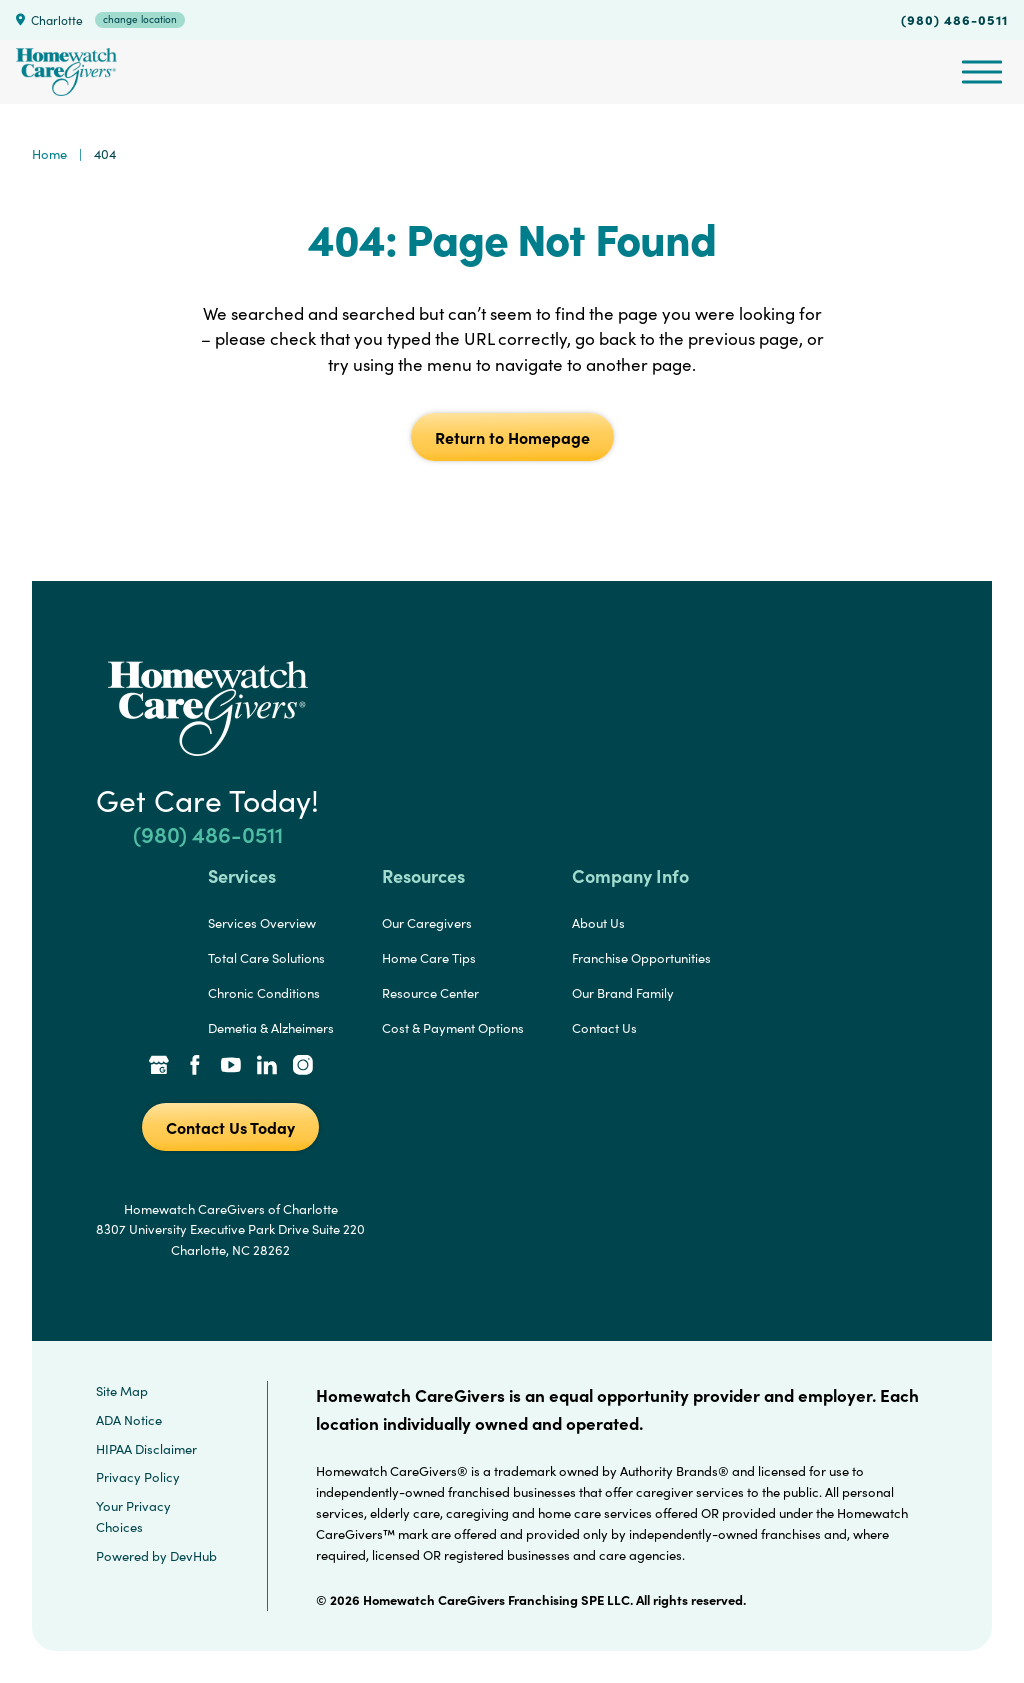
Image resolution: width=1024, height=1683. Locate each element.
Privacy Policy (138, 1477)
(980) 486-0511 (954, 19)
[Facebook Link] (195, 1067)
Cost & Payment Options (453, 1028)
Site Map (122, 1391)
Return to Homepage (512, 437)
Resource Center (430, 993)
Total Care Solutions (266, 958)
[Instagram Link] (303, 1067)
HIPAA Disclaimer (146, 1449)
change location (140, 19)
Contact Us (604, 1028)
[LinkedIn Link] (267, 1067)
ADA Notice (129, 1420)
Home (49, 154)
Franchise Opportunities (641, 958)
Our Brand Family (623, 993)
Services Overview (262, 923)
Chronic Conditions (264, 993)
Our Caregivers (427, 923)
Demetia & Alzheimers (271, 1028)
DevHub (193, 1556)
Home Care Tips (429, 958)
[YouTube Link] (231, 1067)
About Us (598, 923)
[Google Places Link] (159, 1067)
